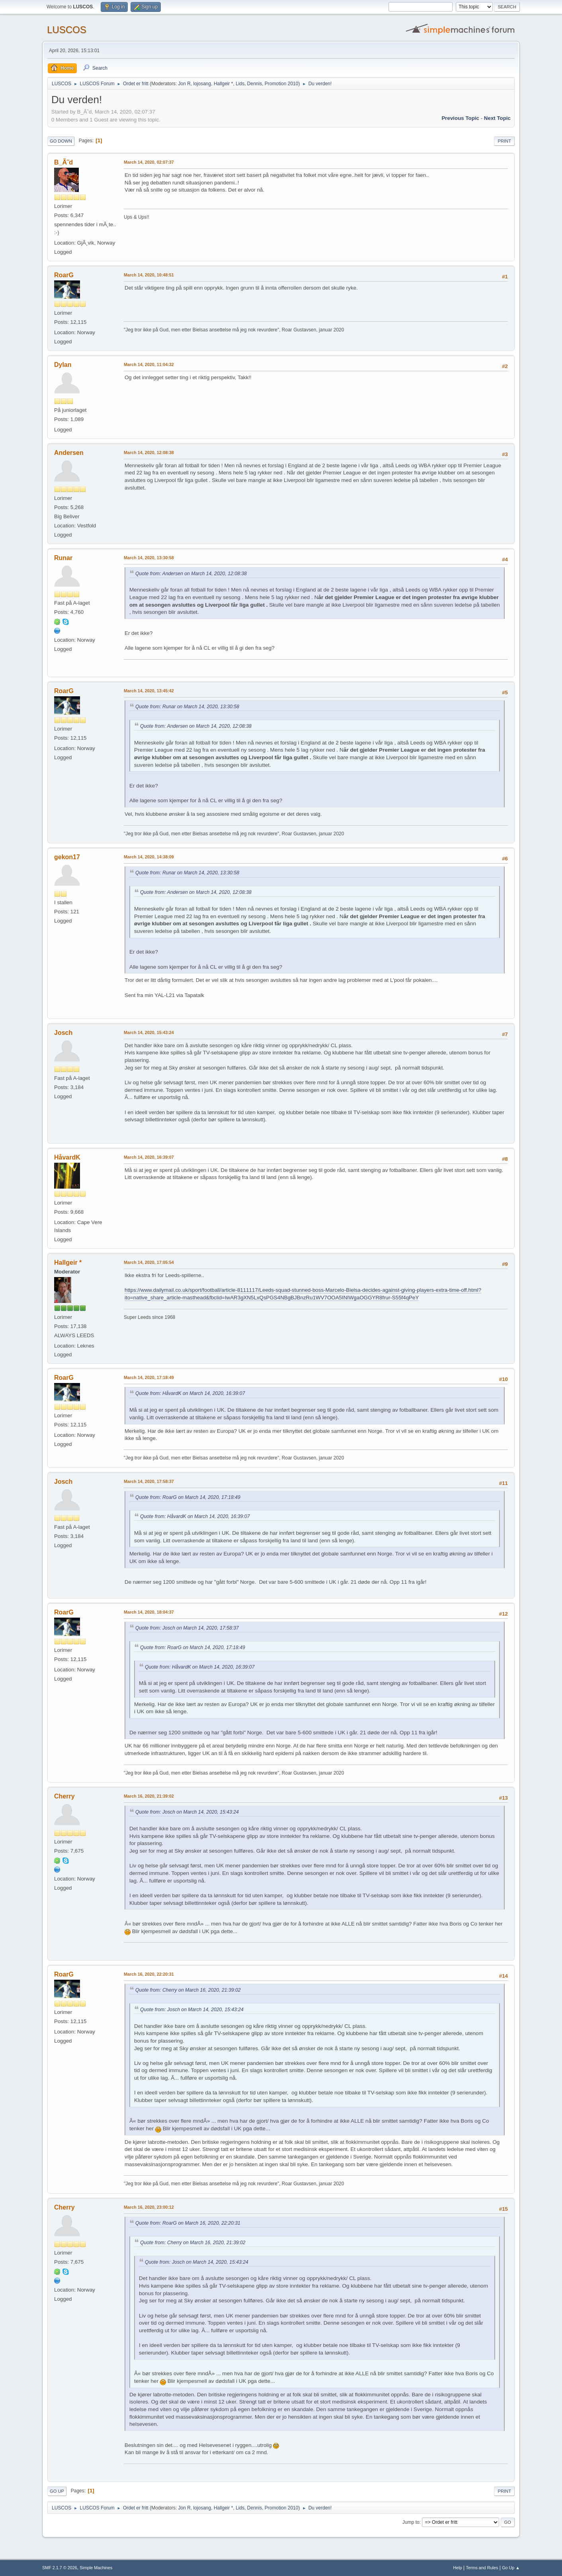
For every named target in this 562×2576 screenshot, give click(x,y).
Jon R (184, 83)
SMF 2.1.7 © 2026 (59, 2567)
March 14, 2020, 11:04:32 (149, 364)
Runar (63, 557)
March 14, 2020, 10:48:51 (149, 274)
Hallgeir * (223, 83)
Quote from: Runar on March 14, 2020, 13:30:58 (187, 706)
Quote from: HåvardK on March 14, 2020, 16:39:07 (190, 1393)
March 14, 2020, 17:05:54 (149, 1262)
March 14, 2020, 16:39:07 (149, 1157)
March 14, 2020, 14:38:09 (149, 856)
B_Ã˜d (63, 162)
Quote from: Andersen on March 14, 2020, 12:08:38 (191, 573)
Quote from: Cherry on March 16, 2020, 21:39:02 (188, 1990)
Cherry (64, 1796)
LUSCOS (66, 29)
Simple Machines (96, 2567)
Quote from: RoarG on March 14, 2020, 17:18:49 (187, 1497)
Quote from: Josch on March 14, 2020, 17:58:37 (187, 1628)
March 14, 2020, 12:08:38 (149, 452)
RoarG (64, 275)
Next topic (497, 118)
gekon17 (67, 857)
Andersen (69, 452)
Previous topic (460, 118)
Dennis (254, 83)
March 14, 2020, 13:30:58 (149, 557)
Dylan (63, 364)
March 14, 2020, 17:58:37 (149, 1481)
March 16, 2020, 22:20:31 (149, 1974)
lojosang (202, 83)
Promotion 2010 (282, 83)
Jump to (411, 2522)
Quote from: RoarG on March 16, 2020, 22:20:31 (187, 2223)
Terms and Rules (482, 2567)
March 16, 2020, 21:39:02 (149, 1796)
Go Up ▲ (511, 2567)
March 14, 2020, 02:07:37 (149, 162)
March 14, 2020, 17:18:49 (149, 1377)
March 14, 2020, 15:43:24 (149, 1032)
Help (457, 2567)
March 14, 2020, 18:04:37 (149, 1612)
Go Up (57, 2491)
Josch (63, 1032)
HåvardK (67, 1157)
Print (504, 141)
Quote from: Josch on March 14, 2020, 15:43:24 (187, 1812)
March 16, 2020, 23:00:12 (149, 2207)
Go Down (61, 141)
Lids (240, 83)
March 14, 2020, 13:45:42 (149, 690)
